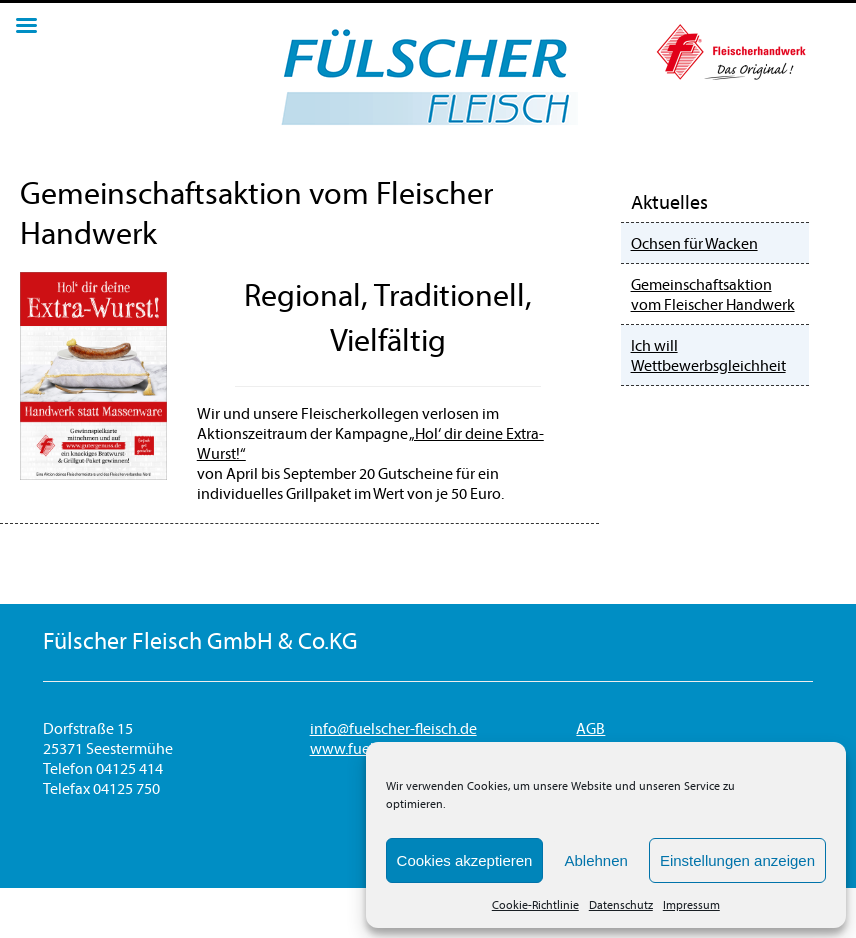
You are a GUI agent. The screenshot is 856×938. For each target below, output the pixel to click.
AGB (590, 728)
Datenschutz (621, 904)
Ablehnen (595, 860)
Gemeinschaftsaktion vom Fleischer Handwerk (713, 294)
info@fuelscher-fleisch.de (393, 728)
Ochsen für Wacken (694, 243)
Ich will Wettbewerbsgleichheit (708, 355)
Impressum (691, 904)
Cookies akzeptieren (465, 860)
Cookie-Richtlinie (535, 904)
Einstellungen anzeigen (737, 860)
